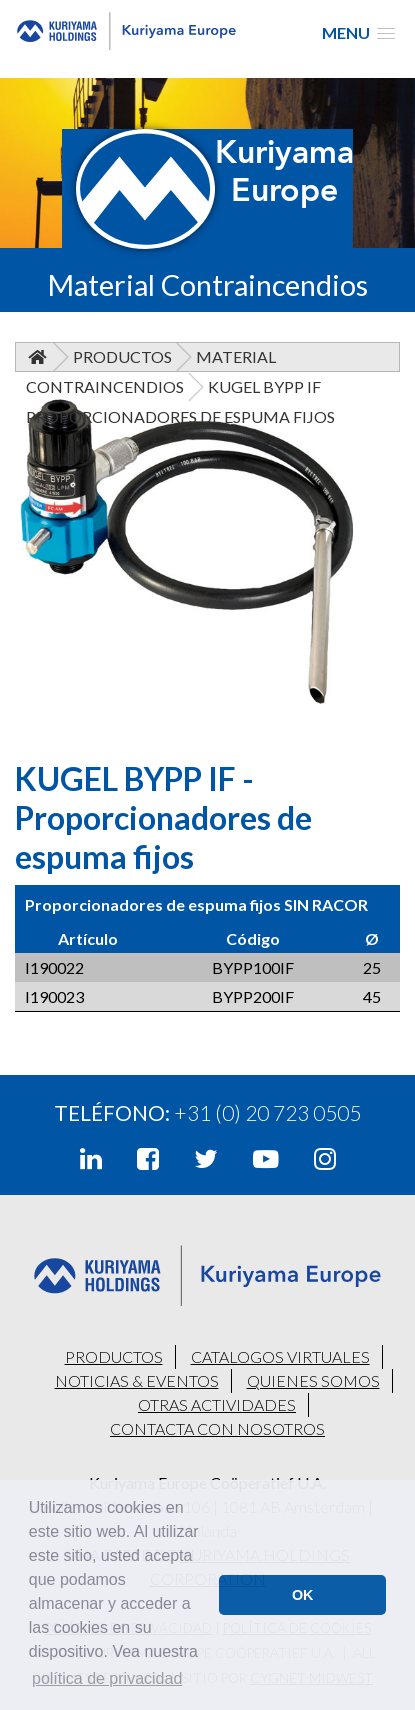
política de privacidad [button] (107, 1678)
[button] (358, 32)
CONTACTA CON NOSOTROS (217, 1428)
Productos (122, 356)
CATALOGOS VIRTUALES (280, 1356)
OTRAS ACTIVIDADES (217, 1404)
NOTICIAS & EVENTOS (137, 1380)
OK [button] (303, 1595)
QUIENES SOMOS (313, 1380)
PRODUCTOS (114, 1356)
